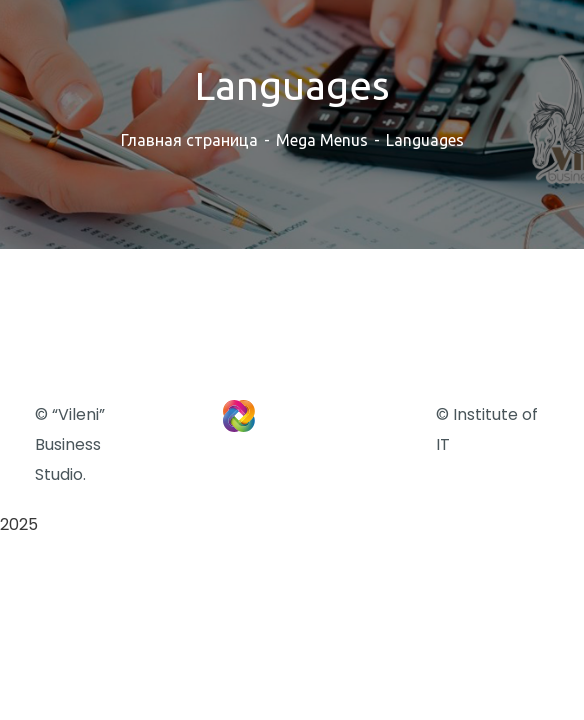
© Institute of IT (487, 429)
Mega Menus (322, 140)
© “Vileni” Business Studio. (70, 444)
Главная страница (189, 140)
